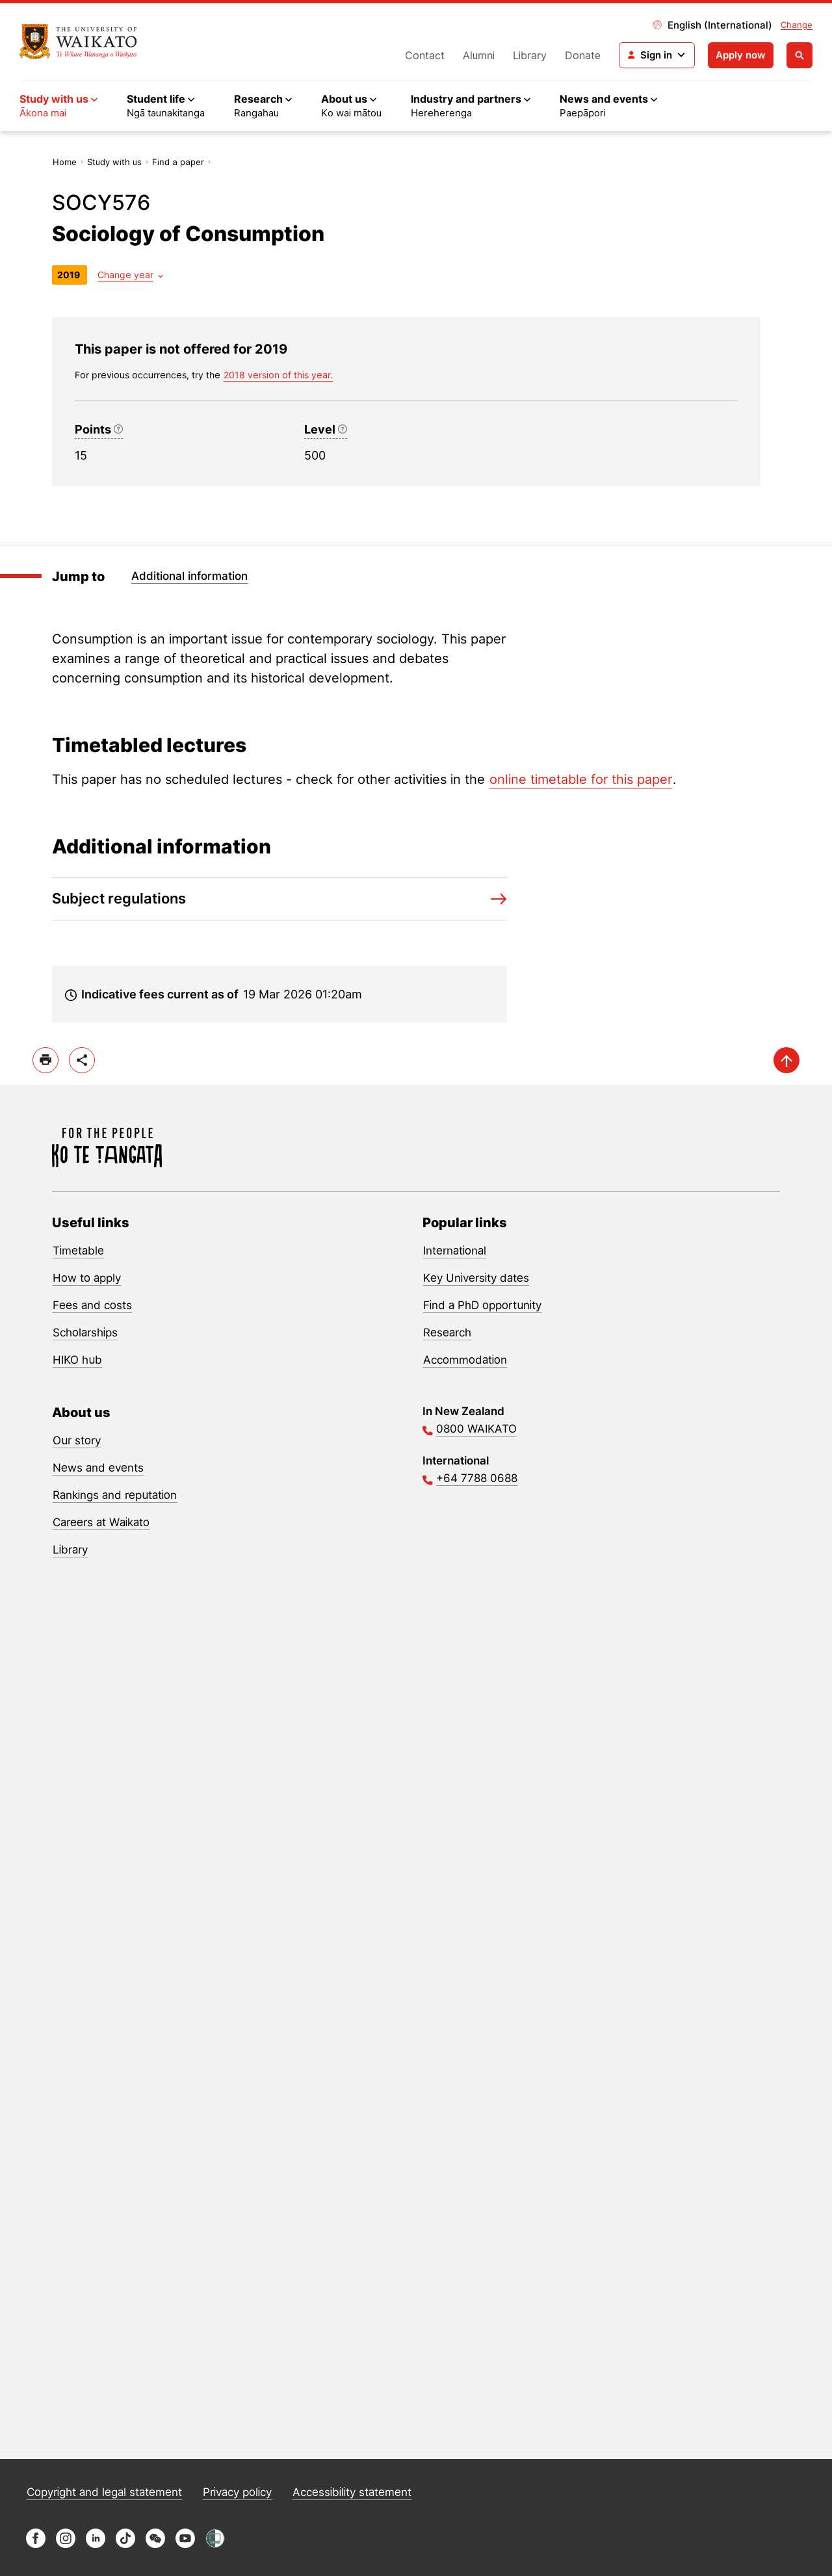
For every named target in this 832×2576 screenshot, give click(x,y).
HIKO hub (77, 1359)
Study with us (114, 161)
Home (65, 161)
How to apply (87, 1277)
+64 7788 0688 (476, 1478)
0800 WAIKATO (476, 1428)
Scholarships (85, 1332)
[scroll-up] (787, 1060)
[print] (45, 1060)
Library (530, 55)
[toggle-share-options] (82, 1060)
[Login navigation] (657, 55)
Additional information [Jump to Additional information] (189, 575)
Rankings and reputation (115, 1495)
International (454, 1250)
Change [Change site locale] (796, 25)
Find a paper (178, 161)
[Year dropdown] (130, 274)
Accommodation (465, 1359)
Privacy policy (237, 2492)
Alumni (479, 55)
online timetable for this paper (580, 779)
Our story (77, 1440)
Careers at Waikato (101, 1522)
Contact (425, 55)
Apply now (741, 55)
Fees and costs (92, 1305)
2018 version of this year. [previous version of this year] (278, 374)
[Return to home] (78, 41)
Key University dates (476, 1277)
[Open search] (799, 55)
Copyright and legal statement (104, 2492)
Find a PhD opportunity (482, 1305)
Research (447, 1332)
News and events (98, 1467)
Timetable (78, 1250)
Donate (583, 55)
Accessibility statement (351, 2492)
